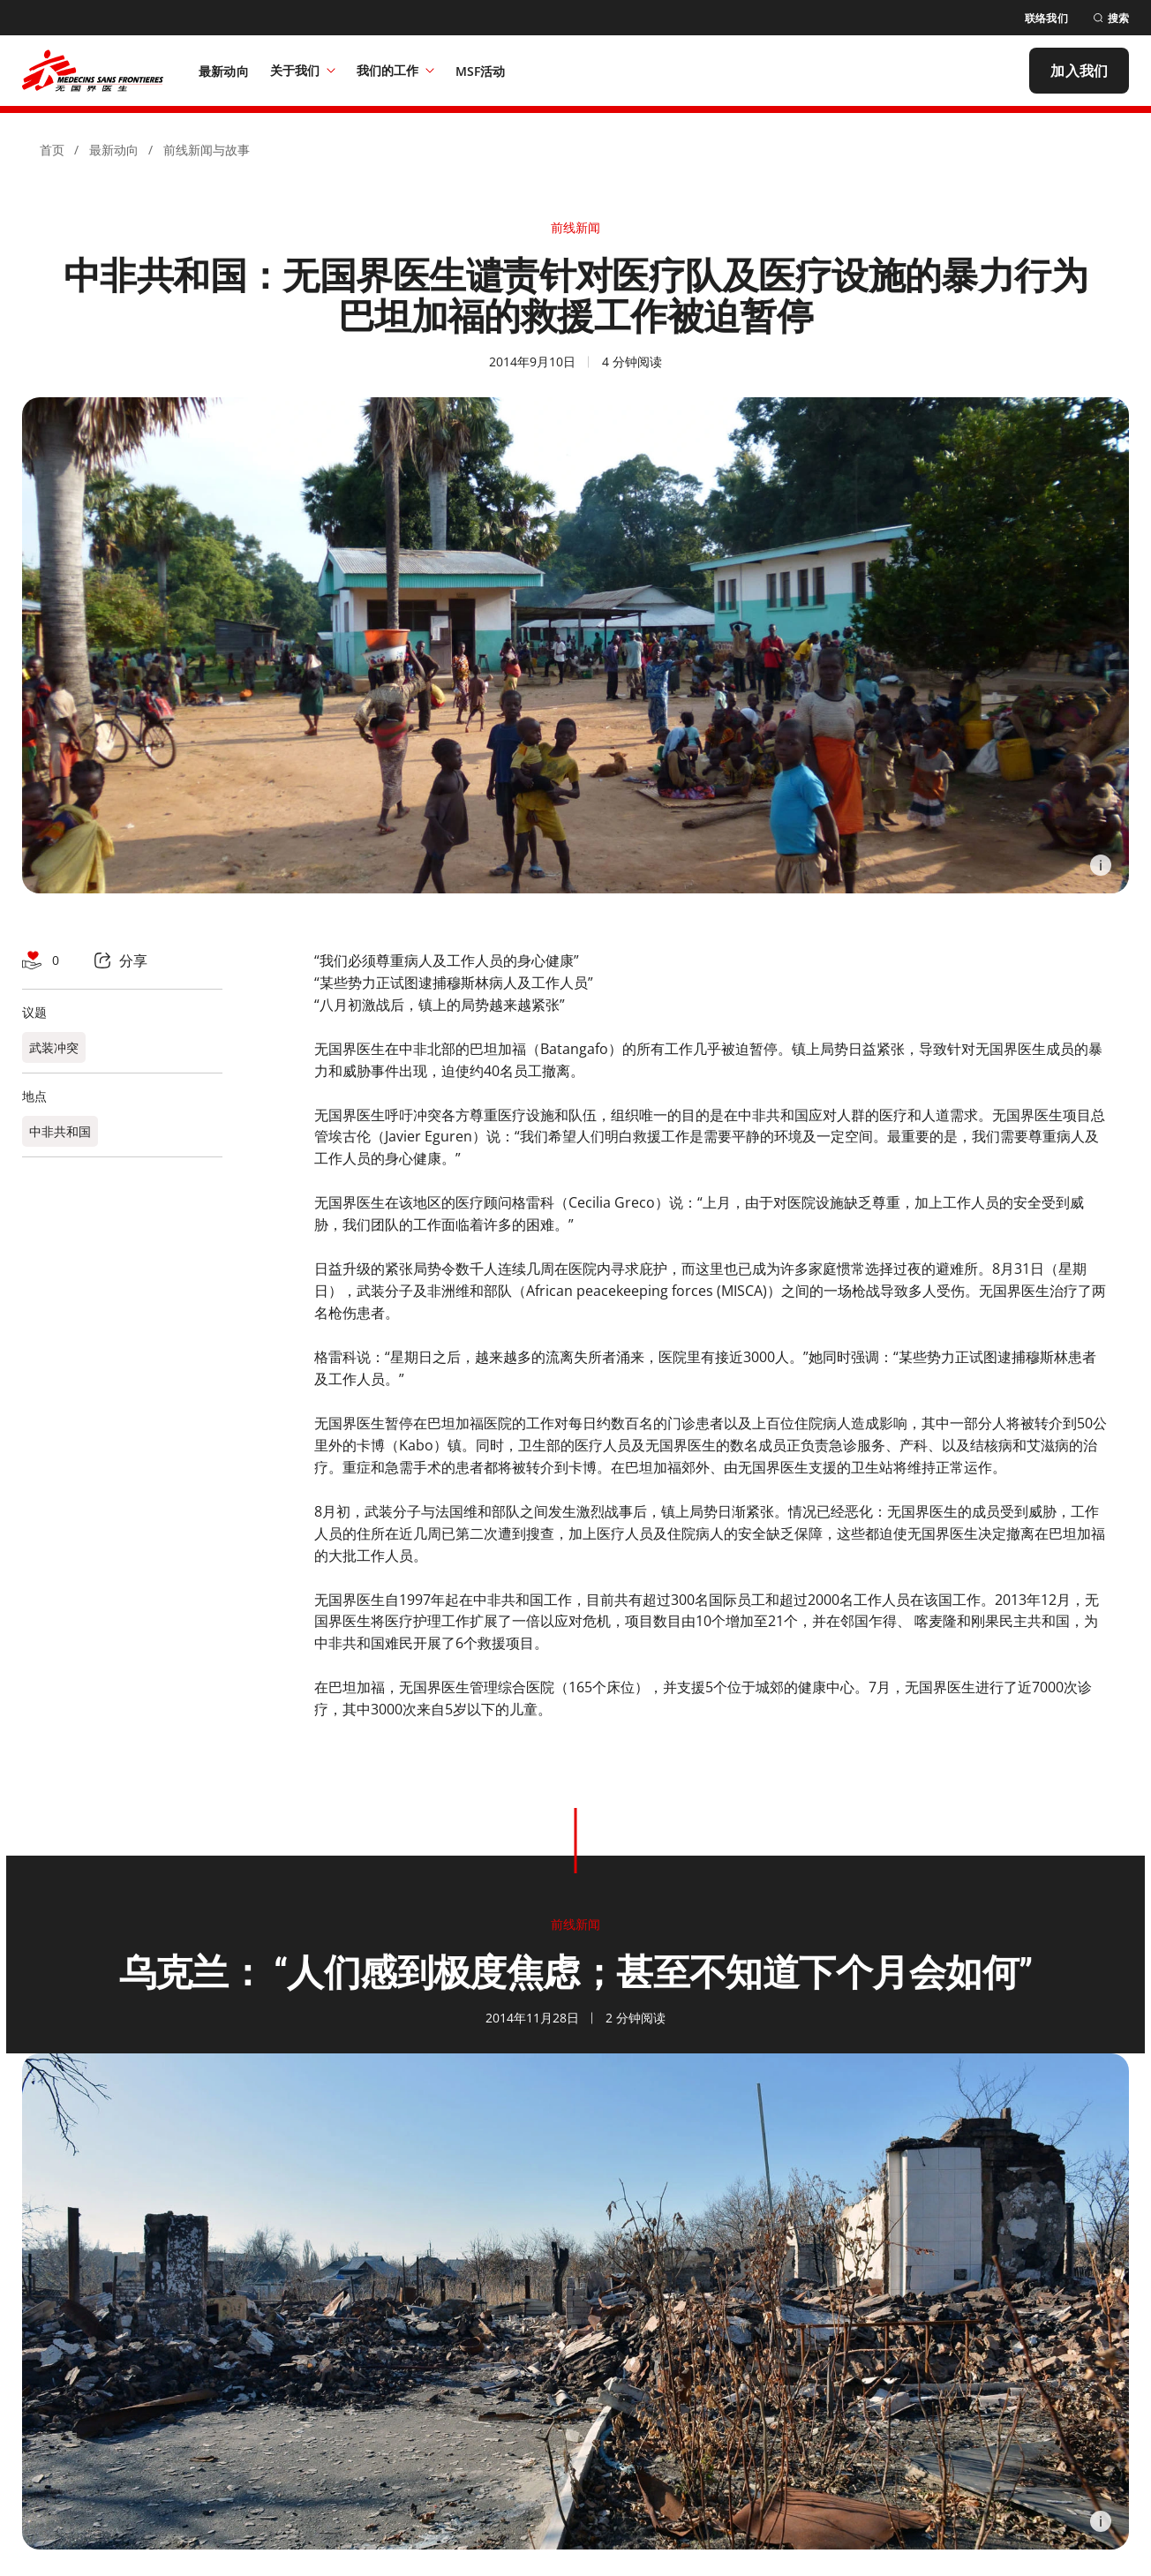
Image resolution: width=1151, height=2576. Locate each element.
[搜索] (1111, 18)
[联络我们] (1046, 18)
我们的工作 (395, 70)
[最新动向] (224, 70)
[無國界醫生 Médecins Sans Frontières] (92, 70)
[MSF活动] (480, 70)
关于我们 (302, 70)
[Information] (1100, 865)
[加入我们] (1079, 71)
